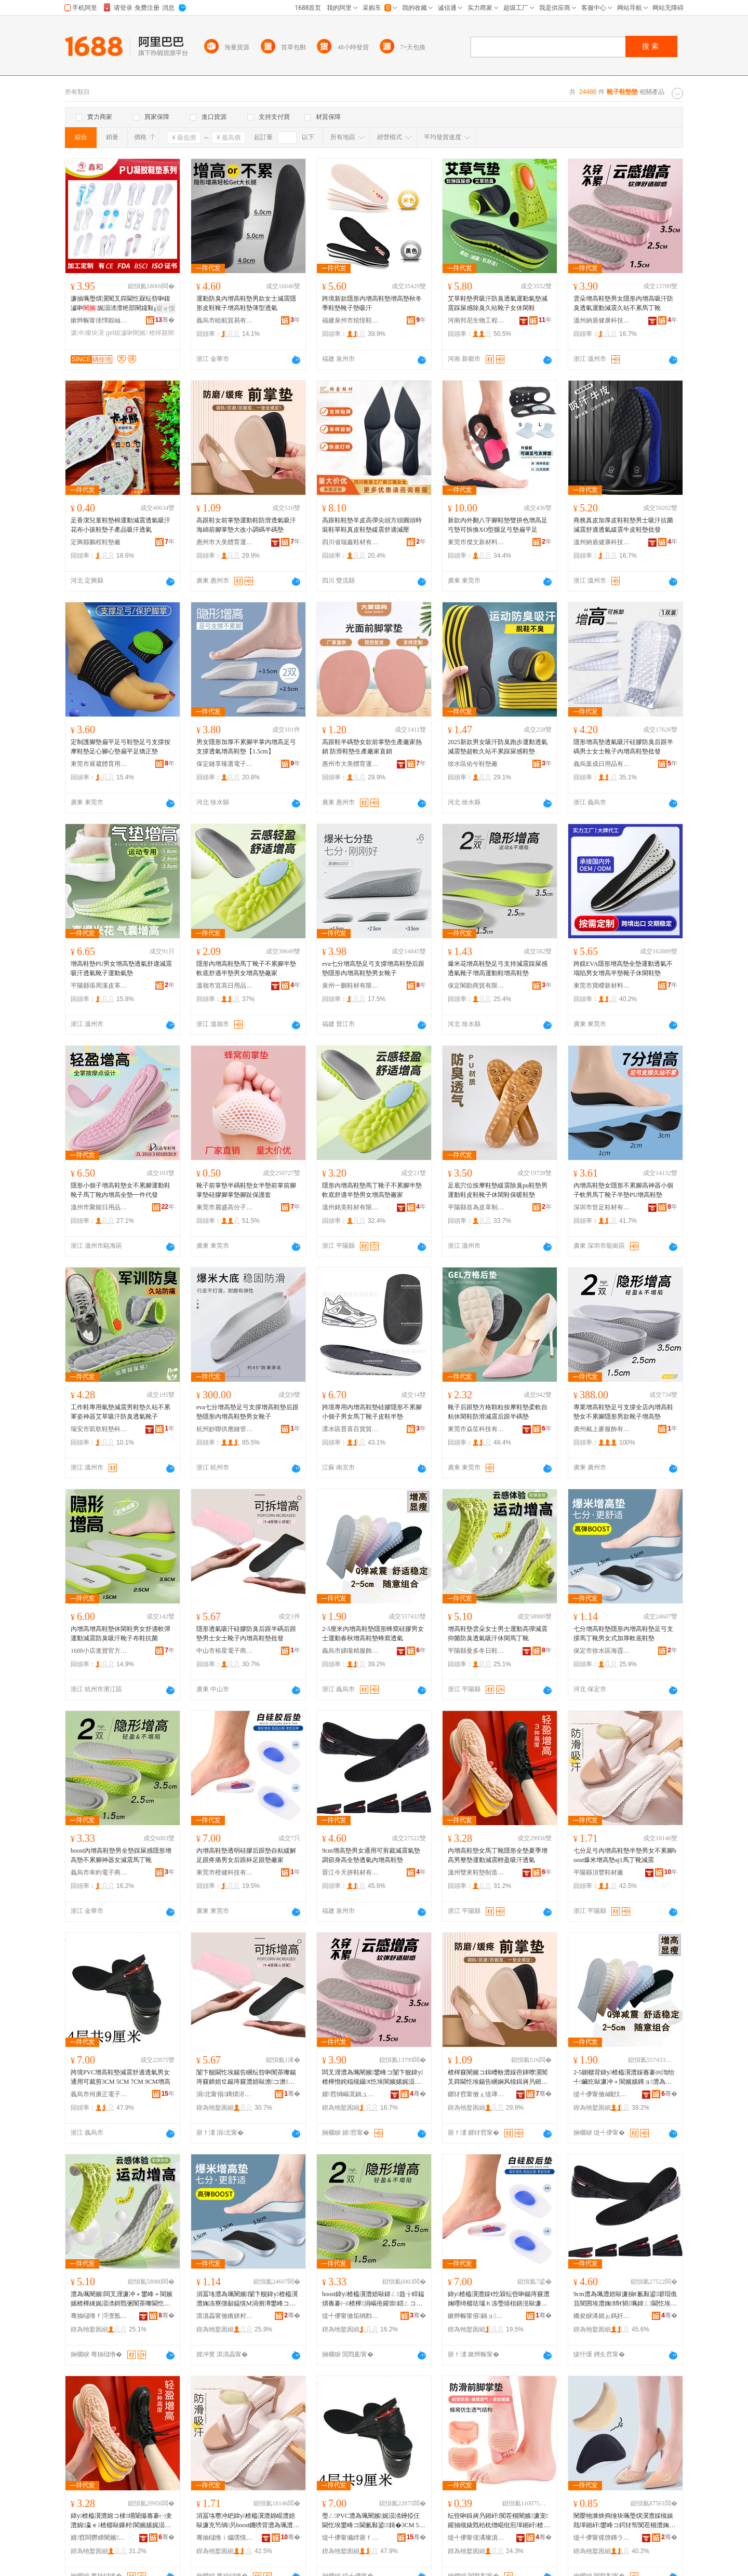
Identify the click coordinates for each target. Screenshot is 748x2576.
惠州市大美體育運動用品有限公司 (224, 542)
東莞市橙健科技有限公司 (224, 1872)
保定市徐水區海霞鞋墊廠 (602, 1650)
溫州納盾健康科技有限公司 (602, 320)
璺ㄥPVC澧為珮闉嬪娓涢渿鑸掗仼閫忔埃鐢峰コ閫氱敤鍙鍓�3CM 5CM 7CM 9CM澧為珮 (372, 2521)
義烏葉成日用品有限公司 (602, 763)
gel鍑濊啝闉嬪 (127, 332)
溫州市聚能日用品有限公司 (99, 1207)
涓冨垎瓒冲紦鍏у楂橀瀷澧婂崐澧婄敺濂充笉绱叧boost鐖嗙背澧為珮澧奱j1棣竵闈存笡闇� (247, 2521)
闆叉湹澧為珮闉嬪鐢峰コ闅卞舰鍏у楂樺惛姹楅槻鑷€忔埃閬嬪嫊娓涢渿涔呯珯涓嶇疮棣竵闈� (372, 2077)
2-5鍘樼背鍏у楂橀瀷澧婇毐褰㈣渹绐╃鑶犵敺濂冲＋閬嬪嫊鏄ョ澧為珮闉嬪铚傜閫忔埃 (623, 2077)
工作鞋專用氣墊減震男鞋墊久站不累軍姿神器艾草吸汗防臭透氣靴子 (120, 1412)
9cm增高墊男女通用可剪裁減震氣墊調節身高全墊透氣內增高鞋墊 (371, 1855)
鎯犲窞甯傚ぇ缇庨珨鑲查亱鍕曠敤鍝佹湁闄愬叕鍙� (476, 2094)
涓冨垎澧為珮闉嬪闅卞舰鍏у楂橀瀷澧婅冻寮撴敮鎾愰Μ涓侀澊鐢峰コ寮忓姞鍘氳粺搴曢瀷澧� (247, 2299)
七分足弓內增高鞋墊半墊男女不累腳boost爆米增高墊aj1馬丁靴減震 (624, 1855)
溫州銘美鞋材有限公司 (350, 1207)
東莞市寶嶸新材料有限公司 (602, 985)
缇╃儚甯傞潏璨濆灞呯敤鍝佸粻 (476, 2537)
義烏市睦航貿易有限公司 (224, 320)
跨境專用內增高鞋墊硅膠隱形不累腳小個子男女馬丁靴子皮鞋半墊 (372, 1412)
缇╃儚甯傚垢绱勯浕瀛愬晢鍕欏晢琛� (350, 2315)
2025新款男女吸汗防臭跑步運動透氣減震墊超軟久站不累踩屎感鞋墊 (497, 746)
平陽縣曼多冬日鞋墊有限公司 (476, 1650)
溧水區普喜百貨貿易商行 (350, 1429)
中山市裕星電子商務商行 (224, 1650)
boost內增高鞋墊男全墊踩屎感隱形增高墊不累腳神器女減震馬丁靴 (121, 1855)
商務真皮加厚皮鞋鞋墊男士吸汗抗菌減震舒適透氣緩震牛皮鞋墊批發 (623, 525)
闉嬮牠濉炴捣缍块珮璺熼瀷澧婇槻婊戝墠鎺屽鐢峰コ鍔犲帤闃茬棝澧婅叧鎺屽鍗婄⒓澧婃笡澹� (624, 2521)
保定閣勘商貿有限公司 (476, 985)
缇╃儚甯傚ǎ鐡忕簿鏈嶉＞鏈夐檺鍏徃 (602, 2094)
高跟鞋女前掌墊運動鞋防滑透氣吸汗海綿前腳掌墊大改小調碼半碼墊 (246, 525)
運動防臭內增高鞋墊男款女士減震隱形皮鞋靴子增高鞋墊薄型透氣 (246, 303)
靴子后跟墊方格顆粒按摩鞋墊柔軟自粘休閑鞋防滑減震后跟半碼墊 (497, 1412)
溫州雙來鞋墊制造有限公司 (476, 1872)
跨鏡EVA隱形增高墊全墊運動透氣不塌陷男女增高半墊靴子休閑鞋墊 (623, 968)
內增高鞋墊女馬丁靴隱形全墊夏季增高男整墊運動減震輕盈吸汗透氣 (497, 1855)
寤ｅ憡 (165, 308)
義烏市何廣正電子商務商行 (99, 2094)
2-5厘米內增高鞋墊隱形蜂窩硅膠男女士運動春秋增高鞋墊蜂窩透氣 (373, 1633)
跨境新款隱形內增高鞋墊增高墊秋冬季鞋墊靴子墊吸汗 (372, 303)
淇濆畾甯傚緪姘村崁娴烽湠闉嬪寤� (224, 2315)
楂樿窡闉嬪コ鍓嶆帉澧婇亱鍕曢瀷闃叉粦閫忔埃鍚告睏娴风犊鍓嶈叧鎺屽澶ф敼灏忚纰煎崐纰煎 (499, 2077)
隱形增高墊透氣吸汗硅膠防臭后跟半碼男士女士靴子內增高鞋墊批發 (623, 746)
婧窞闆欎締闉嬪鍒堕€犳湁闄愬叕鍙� (99, 2537)
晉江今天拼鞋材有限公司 (350, 1872)
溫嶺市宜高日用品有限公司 (224, 985)
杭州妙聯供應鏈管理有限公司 (224, 1429)
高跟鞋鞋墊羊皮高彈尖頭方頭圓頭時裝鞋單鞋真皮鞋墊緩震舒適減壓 (372, 525)
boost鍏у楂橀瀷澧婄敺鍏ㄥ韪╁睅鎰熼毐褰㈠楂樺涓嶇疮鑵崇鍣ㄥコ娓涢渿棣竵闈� (373, 2299)
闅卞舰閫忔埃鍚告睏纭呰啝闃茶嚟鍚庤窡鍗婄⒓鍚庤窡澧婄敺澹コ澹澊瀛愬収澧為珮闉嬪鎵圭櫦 (246, 2077)
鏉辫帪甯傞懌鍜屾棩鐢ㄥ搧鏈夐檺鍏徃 (99, 320)
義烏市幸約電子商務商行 (99, 1872)
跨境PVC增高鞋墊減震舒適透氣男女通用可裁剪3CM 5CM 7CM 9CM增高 (120, 2077)
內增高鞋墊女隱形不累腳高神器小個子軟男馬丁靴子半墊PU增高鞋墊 (623, 1190)
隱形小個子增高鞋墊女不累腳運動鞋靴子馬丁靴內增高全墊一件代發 (120, 1190)
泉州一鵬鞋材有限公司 (350, 985)
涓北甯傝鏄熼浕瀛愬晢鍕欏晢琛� (224, 2094)
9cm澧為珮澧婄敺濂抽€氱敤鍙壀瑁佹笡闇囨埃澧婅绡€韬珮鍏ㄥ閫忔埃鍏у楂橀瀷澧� (625, 2299)
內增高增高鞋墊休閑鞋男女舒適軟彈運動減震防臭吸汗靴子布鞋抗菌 (120, 1633)
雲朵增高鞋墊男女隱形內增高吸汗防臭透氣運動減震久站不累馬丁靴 (623, 303)
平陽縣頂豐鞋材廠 (598, 1872)
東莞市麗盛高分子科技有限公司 (224, 1207)
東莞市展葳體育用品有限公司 (99, 763)
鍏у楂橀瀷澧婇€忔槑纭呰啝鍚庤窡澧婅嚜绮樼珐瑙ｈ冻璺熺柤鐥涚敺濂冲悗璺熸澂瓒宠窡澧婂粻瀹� (499, 2299)
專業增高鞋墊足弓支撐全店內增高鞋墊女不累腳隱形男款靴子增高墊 (623, 1412)
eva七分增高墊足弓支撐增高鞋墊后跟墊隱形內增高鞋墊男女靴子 (373, 968)
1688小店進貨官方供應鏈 (99, 1650)
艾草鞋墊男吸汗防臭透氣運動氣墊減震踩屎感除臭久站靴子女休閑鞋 (497, 303)
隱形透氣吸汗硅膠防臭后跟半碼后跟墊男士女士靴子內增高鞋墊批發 (246, 1633)
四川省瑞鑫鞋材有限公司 (350, 542)
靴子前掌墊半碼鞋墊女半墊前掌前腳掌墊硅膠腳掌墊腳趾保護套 (246, 1190)
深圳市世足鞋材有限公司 (602, 1207)
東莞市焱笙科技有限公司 (476, 1429)
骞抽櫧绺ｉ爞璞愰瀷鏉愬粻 (224, 2537)
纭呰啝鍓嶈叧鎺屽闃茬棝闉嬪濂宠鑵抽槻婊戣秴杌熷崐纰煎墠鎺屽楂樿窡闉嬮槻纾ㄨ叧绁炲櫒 (499, 2521)
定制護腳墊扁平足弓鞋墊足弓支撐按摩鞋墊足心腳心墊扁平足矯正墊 (120, 746)
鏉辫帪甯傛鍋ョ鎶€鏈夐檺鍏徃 (476, 2315)
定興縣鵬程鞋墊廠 (96, 542)
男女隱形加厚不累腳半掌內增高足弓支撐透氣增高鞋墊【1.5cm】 (246, 746)
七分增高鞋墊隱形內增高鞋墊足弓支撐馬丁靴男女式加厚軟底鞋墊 (623, 1633)
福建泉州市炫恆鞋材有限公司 (350, 320)
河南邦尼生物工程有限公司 (476, 320)
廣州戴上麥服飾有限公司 (602, 1429)
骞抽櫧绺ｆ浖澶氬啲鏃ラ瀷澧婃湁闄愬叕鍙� (99, 2315)
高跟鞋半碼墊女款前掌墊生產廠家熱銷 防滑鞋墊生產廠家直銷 (372, 746)
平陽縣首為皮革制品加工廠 (476, 1207)
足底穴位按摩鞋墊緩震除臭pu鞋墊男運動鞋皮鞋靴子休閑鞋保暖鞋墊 (497, 1190)
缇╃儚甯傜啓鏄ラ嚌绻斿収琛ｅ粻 (602, 2537)
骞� (165, 319)
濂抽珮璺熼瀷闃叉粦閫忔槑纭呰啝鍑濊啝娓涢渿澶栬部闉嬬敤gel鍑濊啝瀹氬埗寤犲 (122, 304)
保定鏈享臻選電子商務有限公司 (224, 763)
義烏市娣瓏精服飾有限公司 (350, 1650)
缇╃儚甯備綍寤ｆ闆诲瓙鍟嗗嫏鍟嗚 (350, 2537)
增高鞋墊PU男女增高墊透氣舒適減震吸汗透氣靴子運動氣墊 (121, 968)
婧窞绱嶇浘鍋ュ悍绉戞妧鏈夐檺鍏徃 (350, 2094)
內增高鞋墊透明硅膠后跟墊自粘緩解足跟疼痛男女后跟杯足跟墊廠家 (246, 1855)
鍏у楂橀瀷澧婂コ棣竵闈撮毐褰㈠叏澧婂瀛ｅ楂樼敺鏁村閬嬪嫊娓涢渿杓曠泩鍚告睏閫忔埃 (121, 2521)
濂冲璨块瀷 (87, 332)
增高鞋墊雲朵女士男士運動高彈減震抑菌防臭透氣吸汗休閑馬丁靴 (497, 1633)
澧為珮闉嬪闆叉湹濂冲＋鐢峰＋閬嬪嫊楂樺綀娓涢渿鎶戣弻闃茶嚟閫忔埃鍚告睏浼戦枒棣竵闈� (121, 2299)
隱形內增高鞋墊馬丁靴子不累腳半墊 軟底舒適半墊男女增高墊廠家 (246, 968)
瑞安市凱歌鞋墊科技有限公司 (99, 1429)
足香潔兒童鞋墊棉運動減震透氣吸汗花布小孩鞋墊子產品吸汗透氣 (120, 525)
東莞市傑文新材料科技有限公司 (476, 542)
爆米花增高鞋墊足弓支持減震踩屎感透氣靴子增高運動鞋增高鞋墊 (497, 968)
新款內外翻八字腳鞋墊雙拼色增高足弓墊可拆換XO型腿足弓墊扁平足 (497, 525)
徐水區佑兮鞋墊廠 (473, 763)
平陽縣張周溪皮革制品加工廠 (99, 985)
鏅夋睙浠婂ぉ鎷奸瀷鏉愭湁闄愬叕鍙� (602, 2315)
